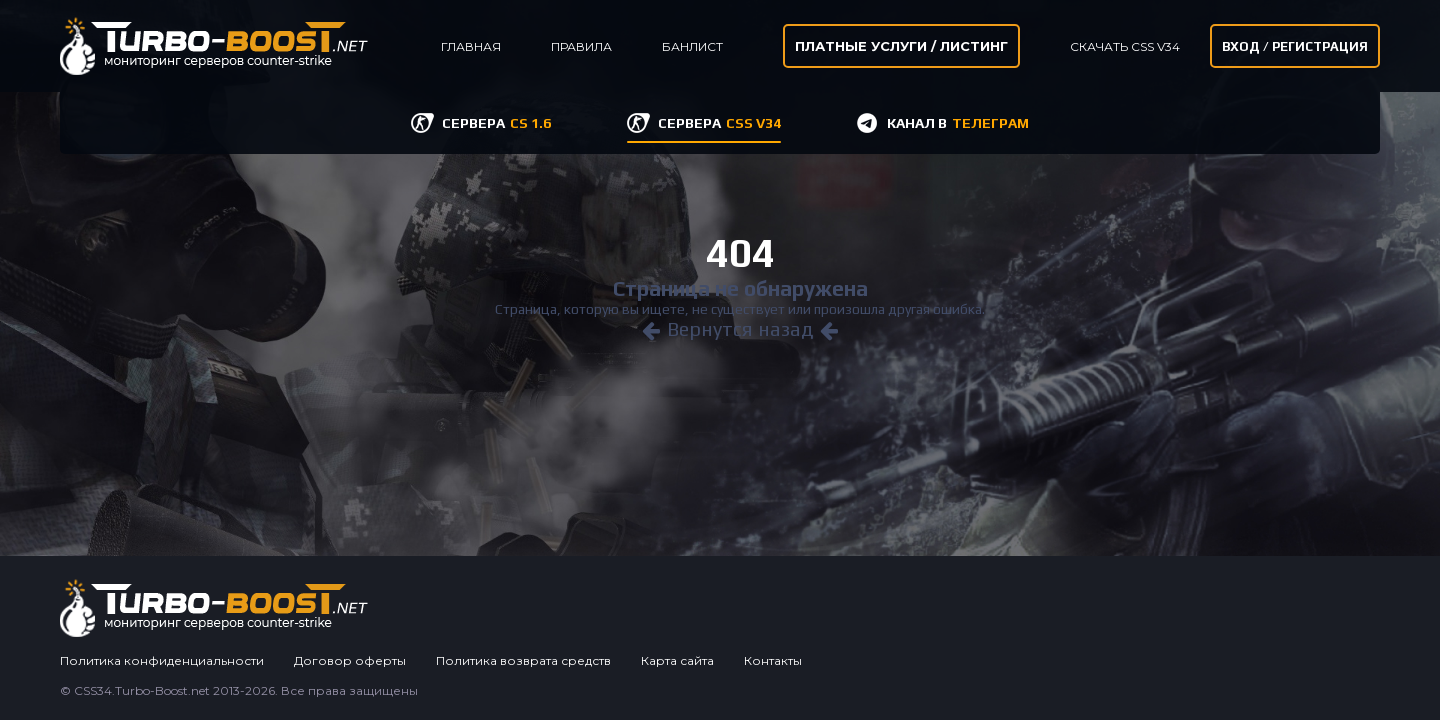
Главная (471, 46)
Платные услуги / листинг (901, 46)
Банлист (692, 46)
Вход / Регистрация (1295, 46)
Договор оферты (350, 660)
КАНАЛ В (958, 123)
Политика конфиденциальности (162, 660)
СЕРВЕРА (496, 123)
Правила (581, 46)
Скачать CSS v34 (1125, 46)
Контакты (773, 660)
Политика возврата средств (523, 660)
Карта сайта (677, 660)
